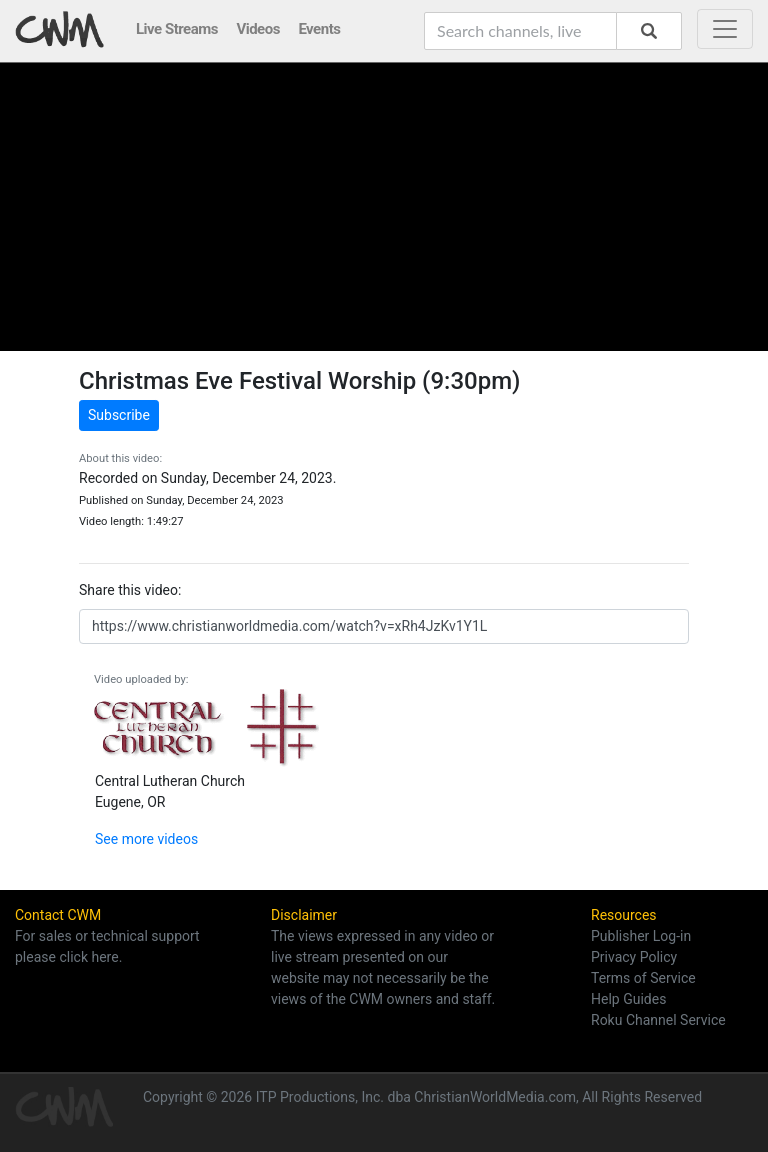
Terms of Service (643, 978)
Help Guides (628, 999)
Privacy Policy (634, 957)
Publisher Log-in (641, 936)
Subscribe (119, 415)
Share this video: (130, 590)
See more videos (146, 839)
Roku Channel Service (658, 1020)
